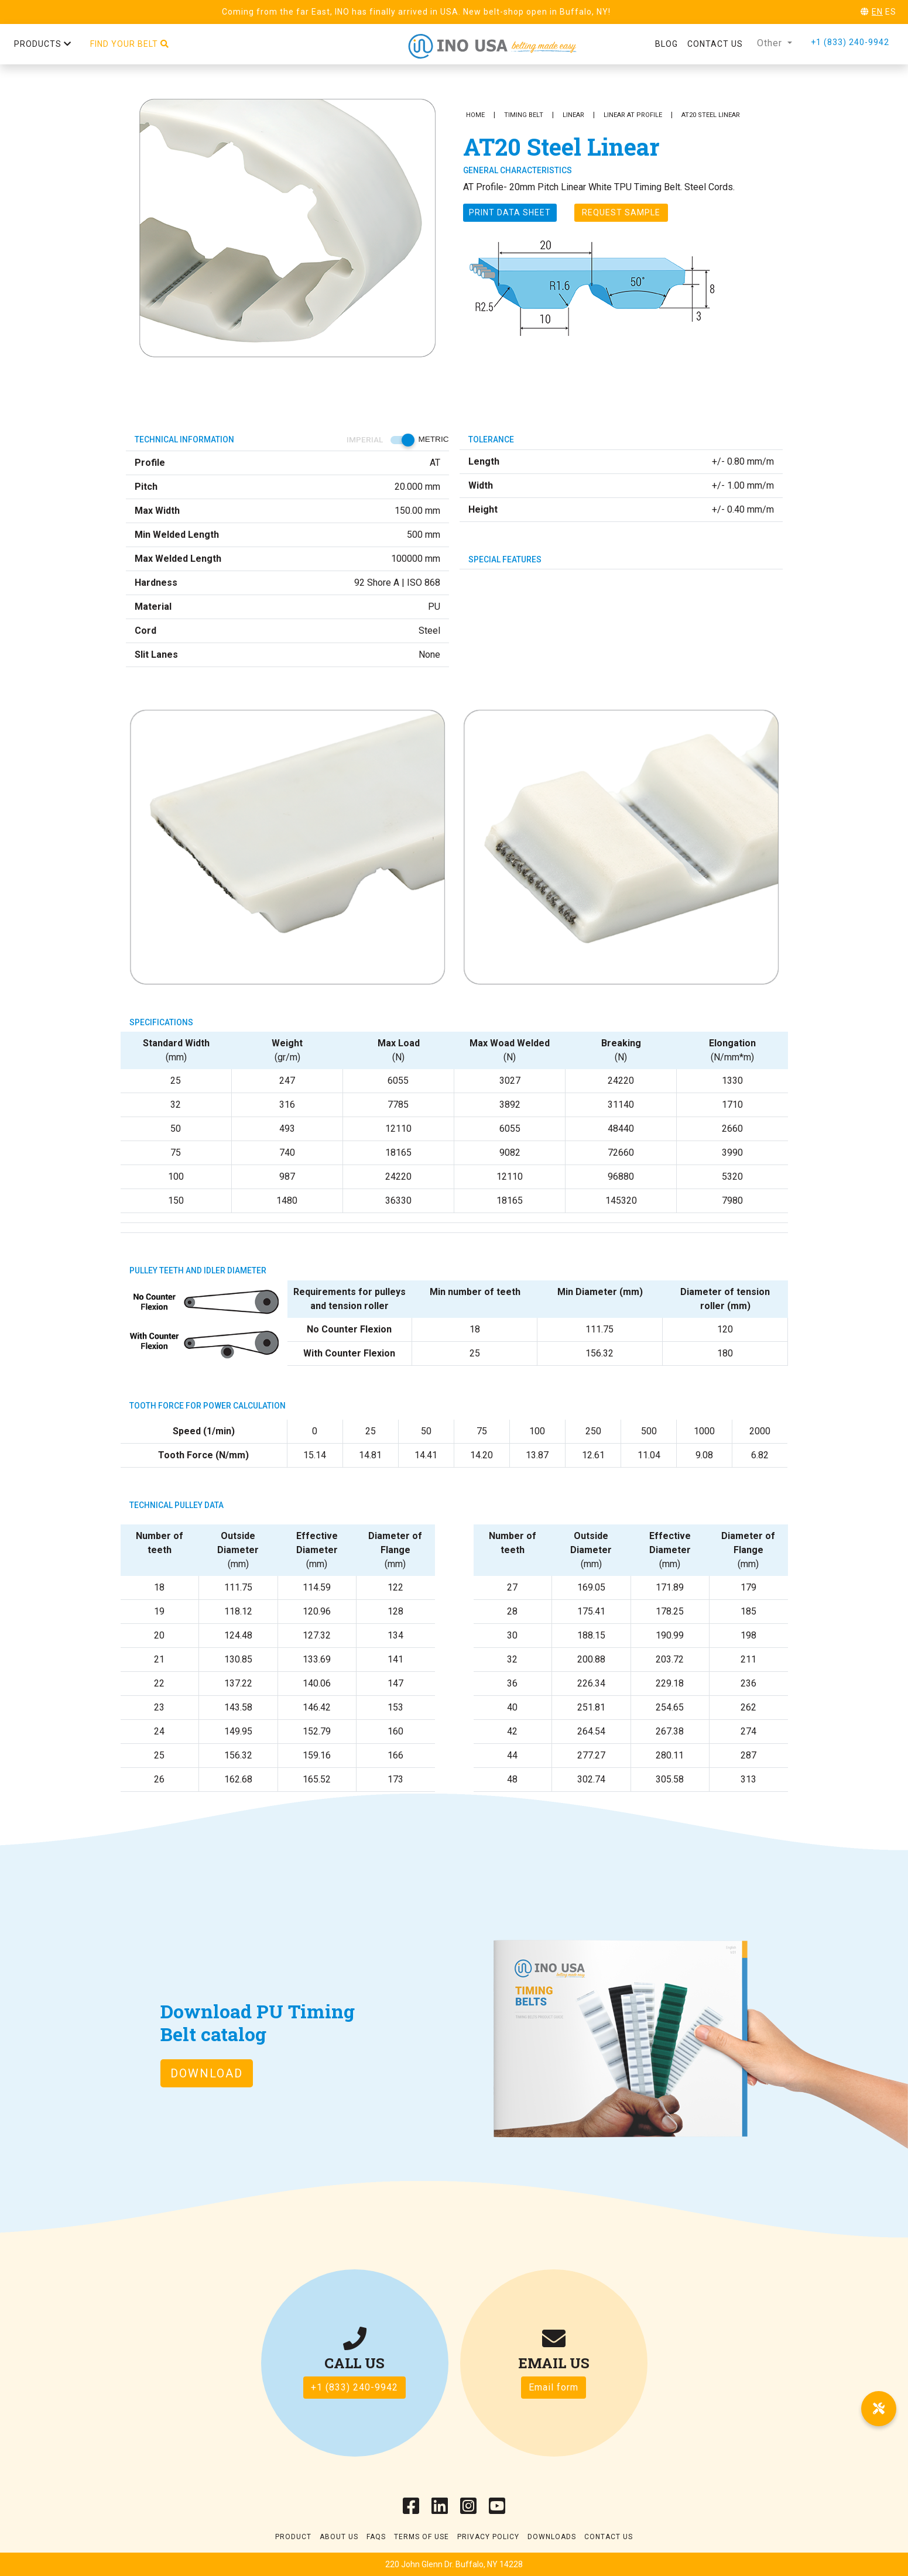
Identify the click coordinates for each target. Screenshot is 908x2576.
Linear (573, 115)
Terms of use (421, 2537)
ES (890, 11)
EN (877, 11)
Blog (666, 44)
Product (293, 2537)
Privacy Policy (488, 2537)
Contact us (715, 44)
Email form (553, 2387)
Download (206, 2073)
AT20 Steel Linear (710, 115)
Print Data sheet (510, 212)
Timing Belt (523, 115)
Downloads (551, 2537)
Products (42, 44)
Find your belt (129, 44)
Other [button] (771, 43)
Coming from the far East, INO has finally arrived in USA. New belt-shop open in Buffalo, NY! (416, 11)
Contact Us (608, 2537)
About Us (339, 2537)
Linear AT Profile (633, 115)
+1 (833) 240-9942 (850, 42)
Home (475, 115)
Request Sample (621, 212)
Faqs (376, 2537)
